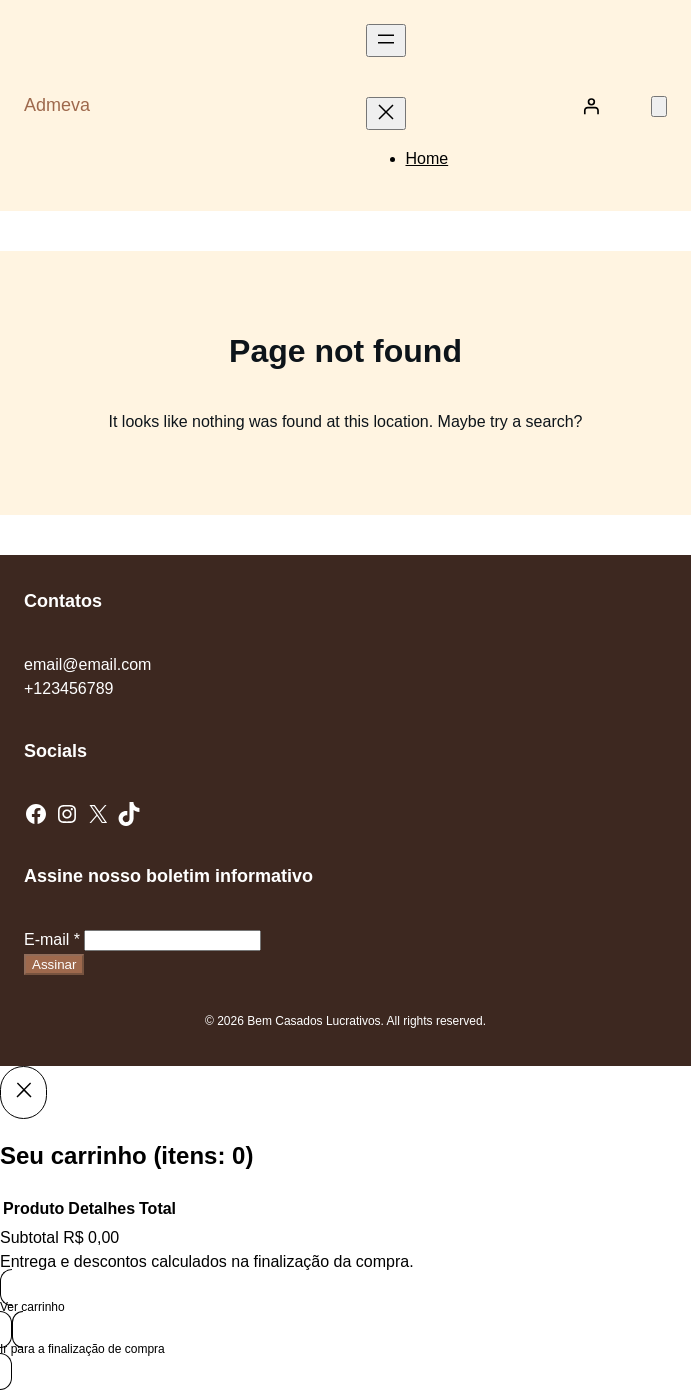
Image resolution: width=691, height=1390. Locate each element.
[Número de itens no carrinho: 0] (659, 106)
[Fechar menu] (386, 113)
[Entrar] (591, 106)
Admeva (57, 105)
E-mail (52, 939)
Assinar (54, 964)
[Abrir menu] (386, 40)
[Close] (23, 1092)
